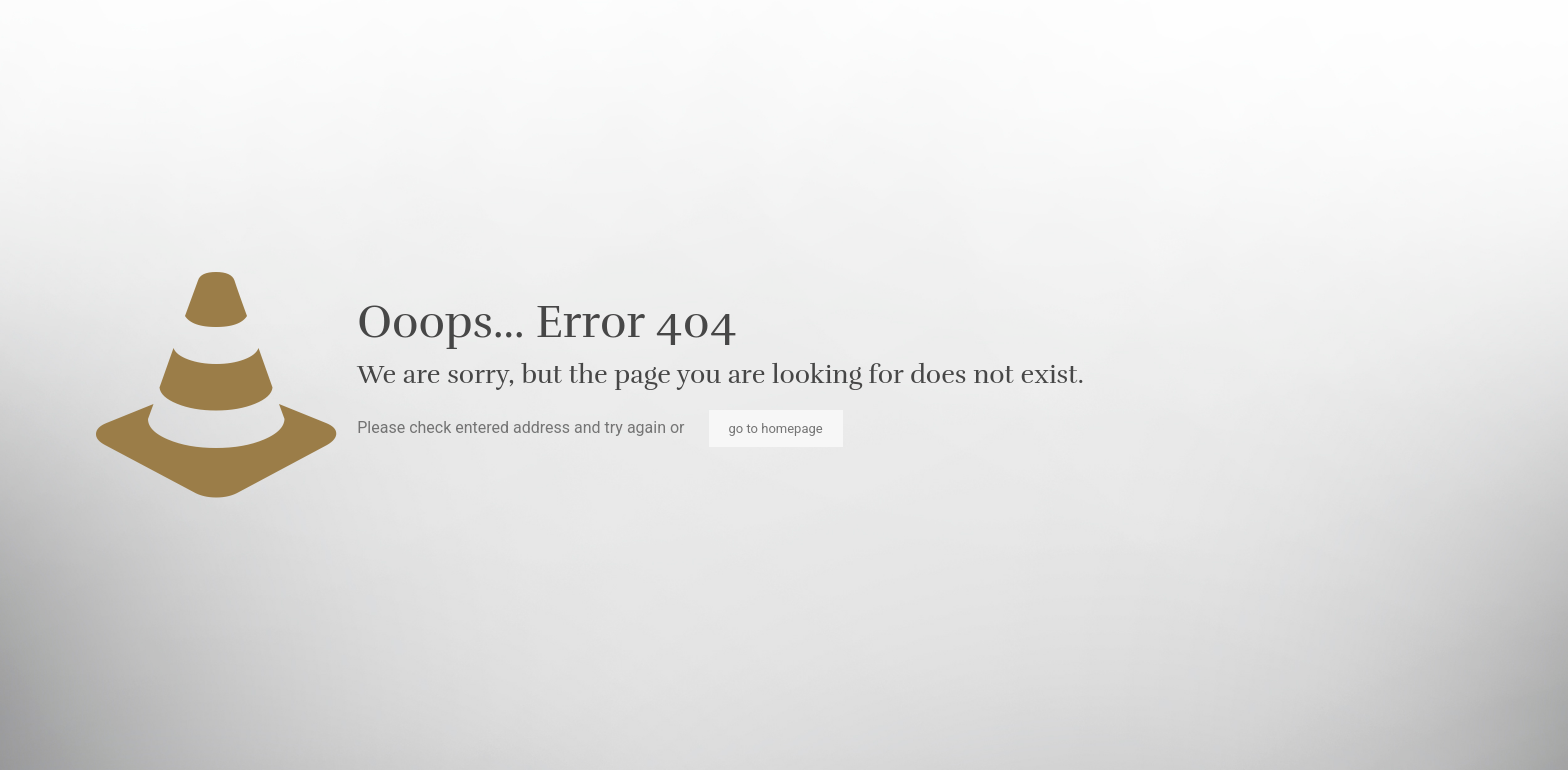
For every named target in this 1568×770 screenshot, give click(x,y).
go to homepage (776, 428)
